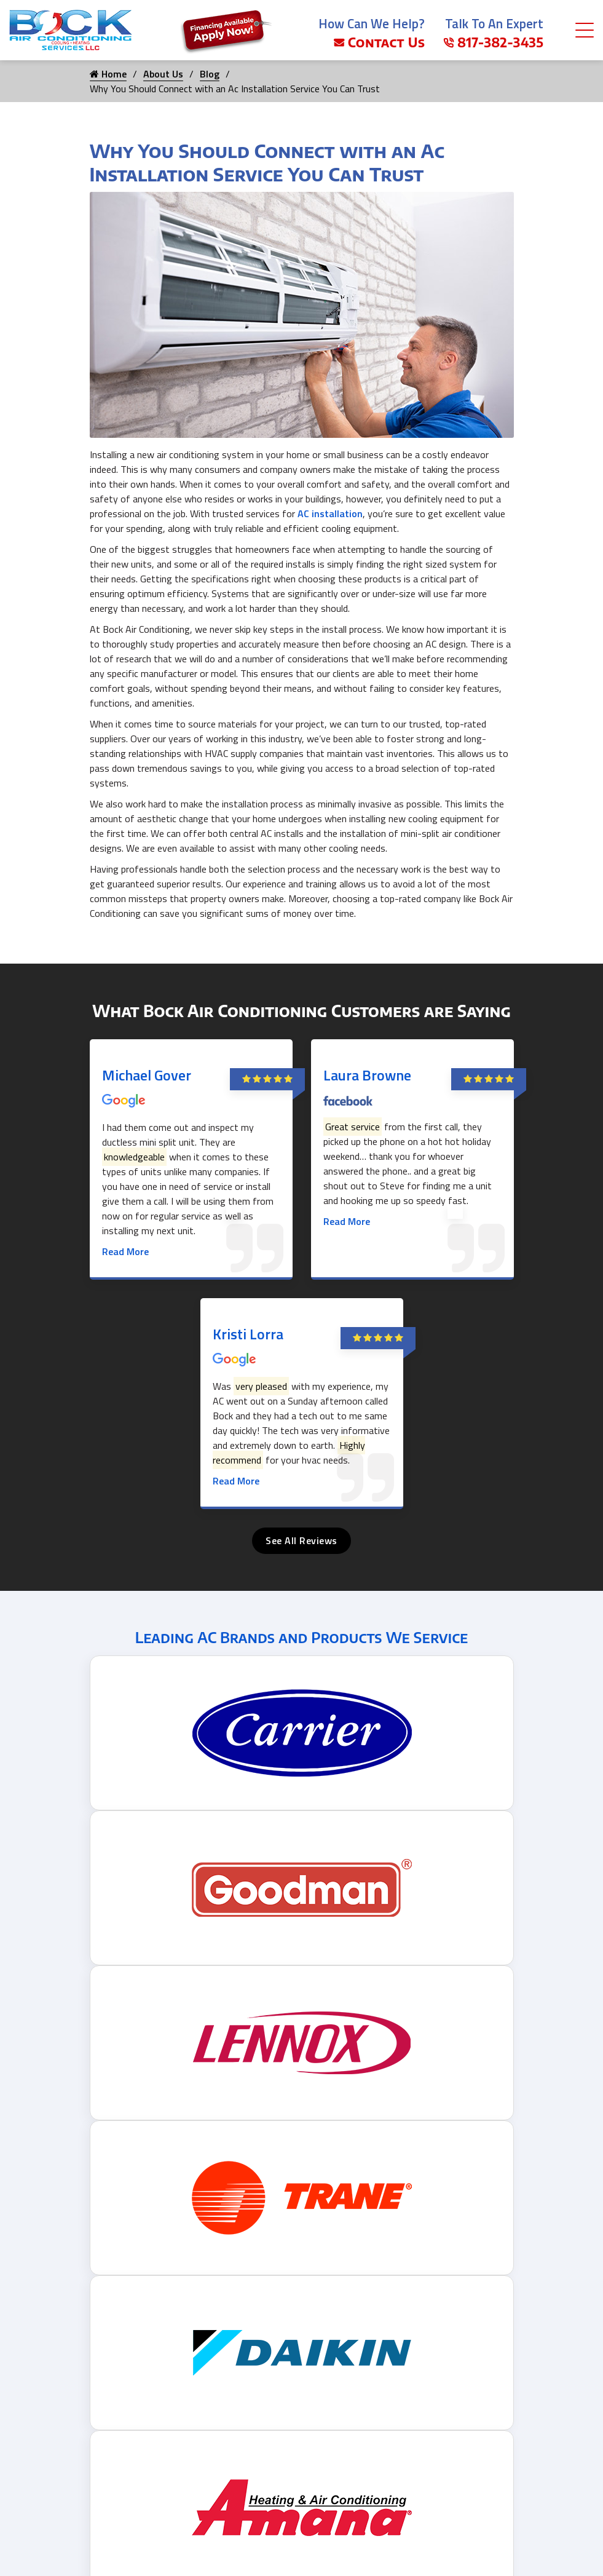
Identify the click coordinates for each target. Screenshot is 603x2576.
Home (108, 73)
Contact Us (379, 42)
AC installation (330, 513)
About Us (163, 73)
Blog (209, 73)
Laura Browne (367, 1075)
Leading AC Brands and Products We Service (301, 1637)
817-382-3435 (493, 42)
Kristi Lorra (248, 1334)
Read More (125, 1251)
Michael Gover (146, 1075)
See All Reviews (301, 1540)
